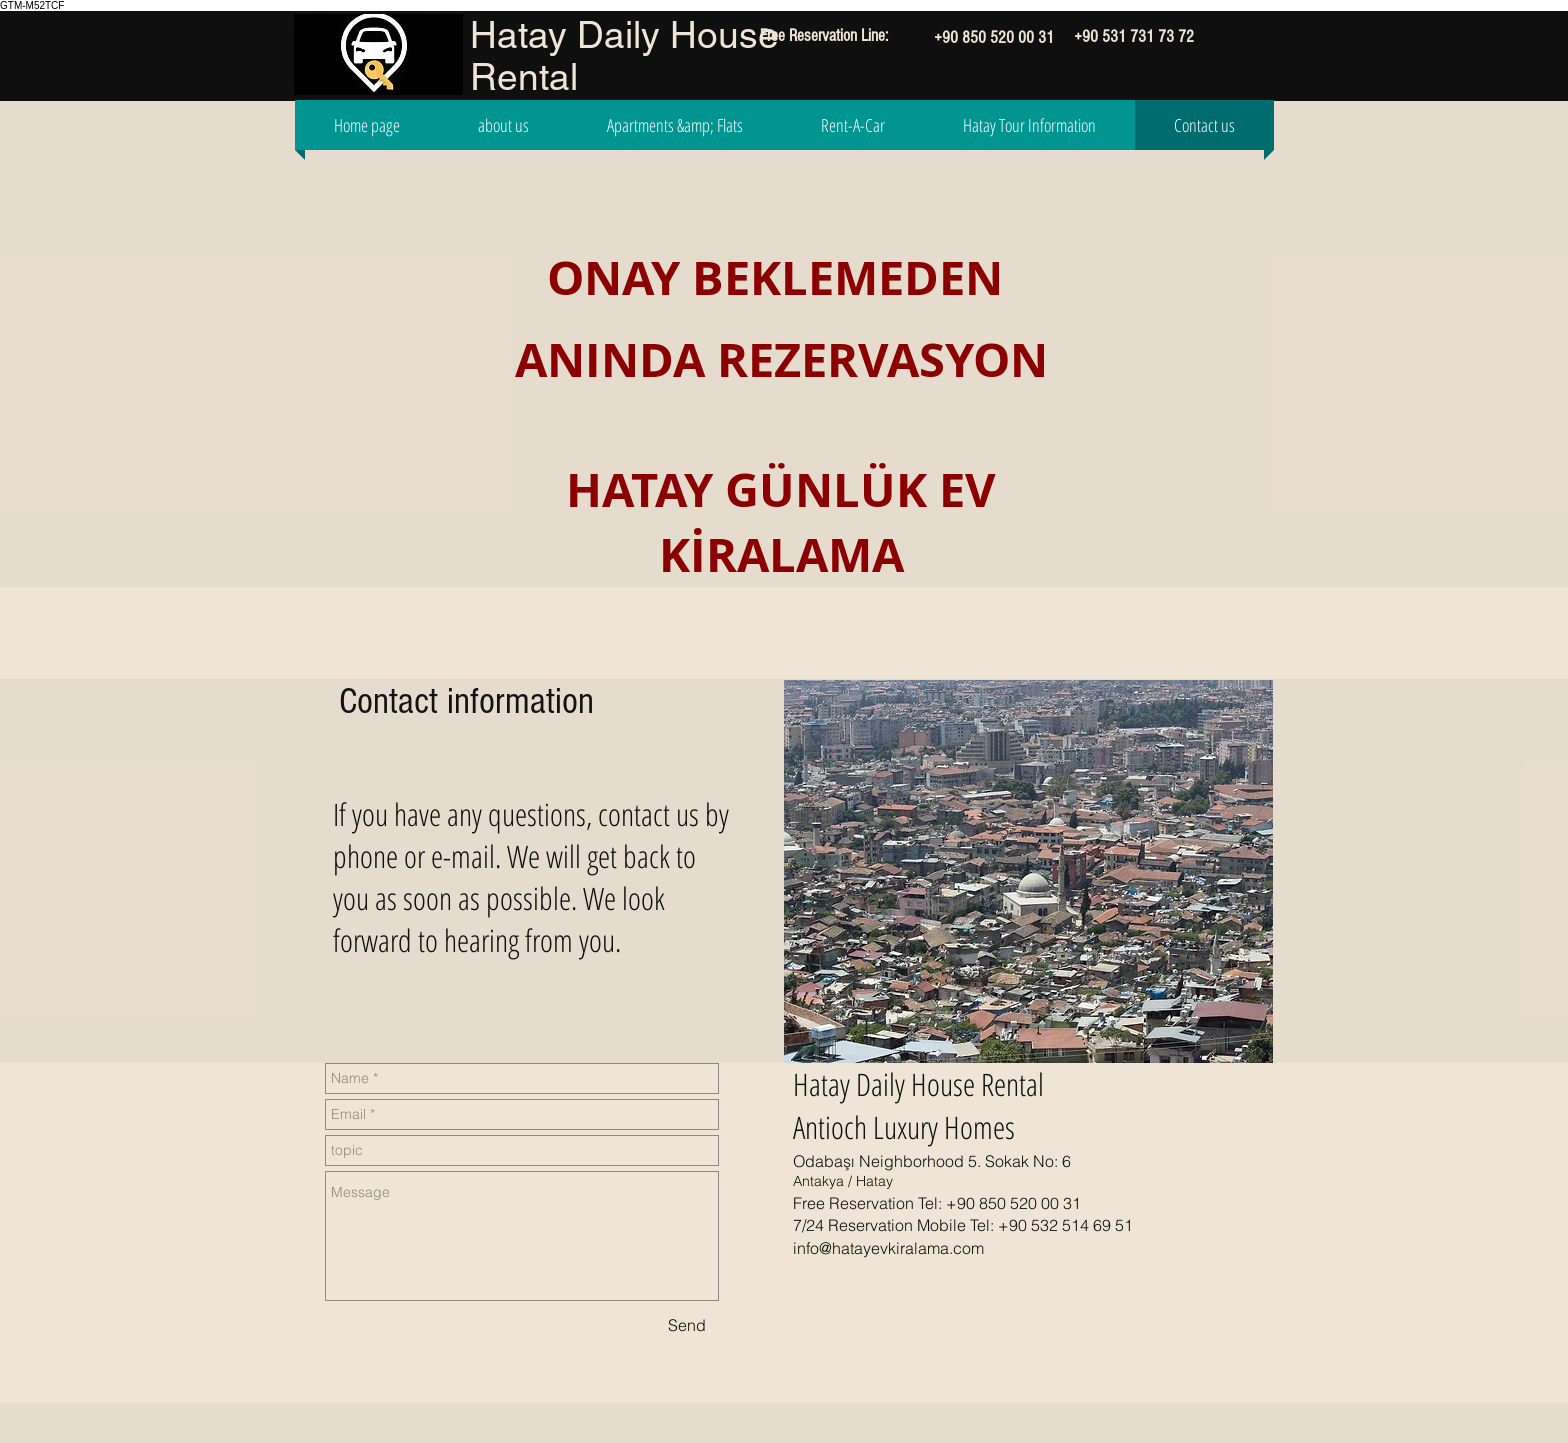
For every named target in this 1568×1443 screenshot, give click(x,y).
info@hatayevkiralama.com (888, 1248)
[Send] (687, 1325)
